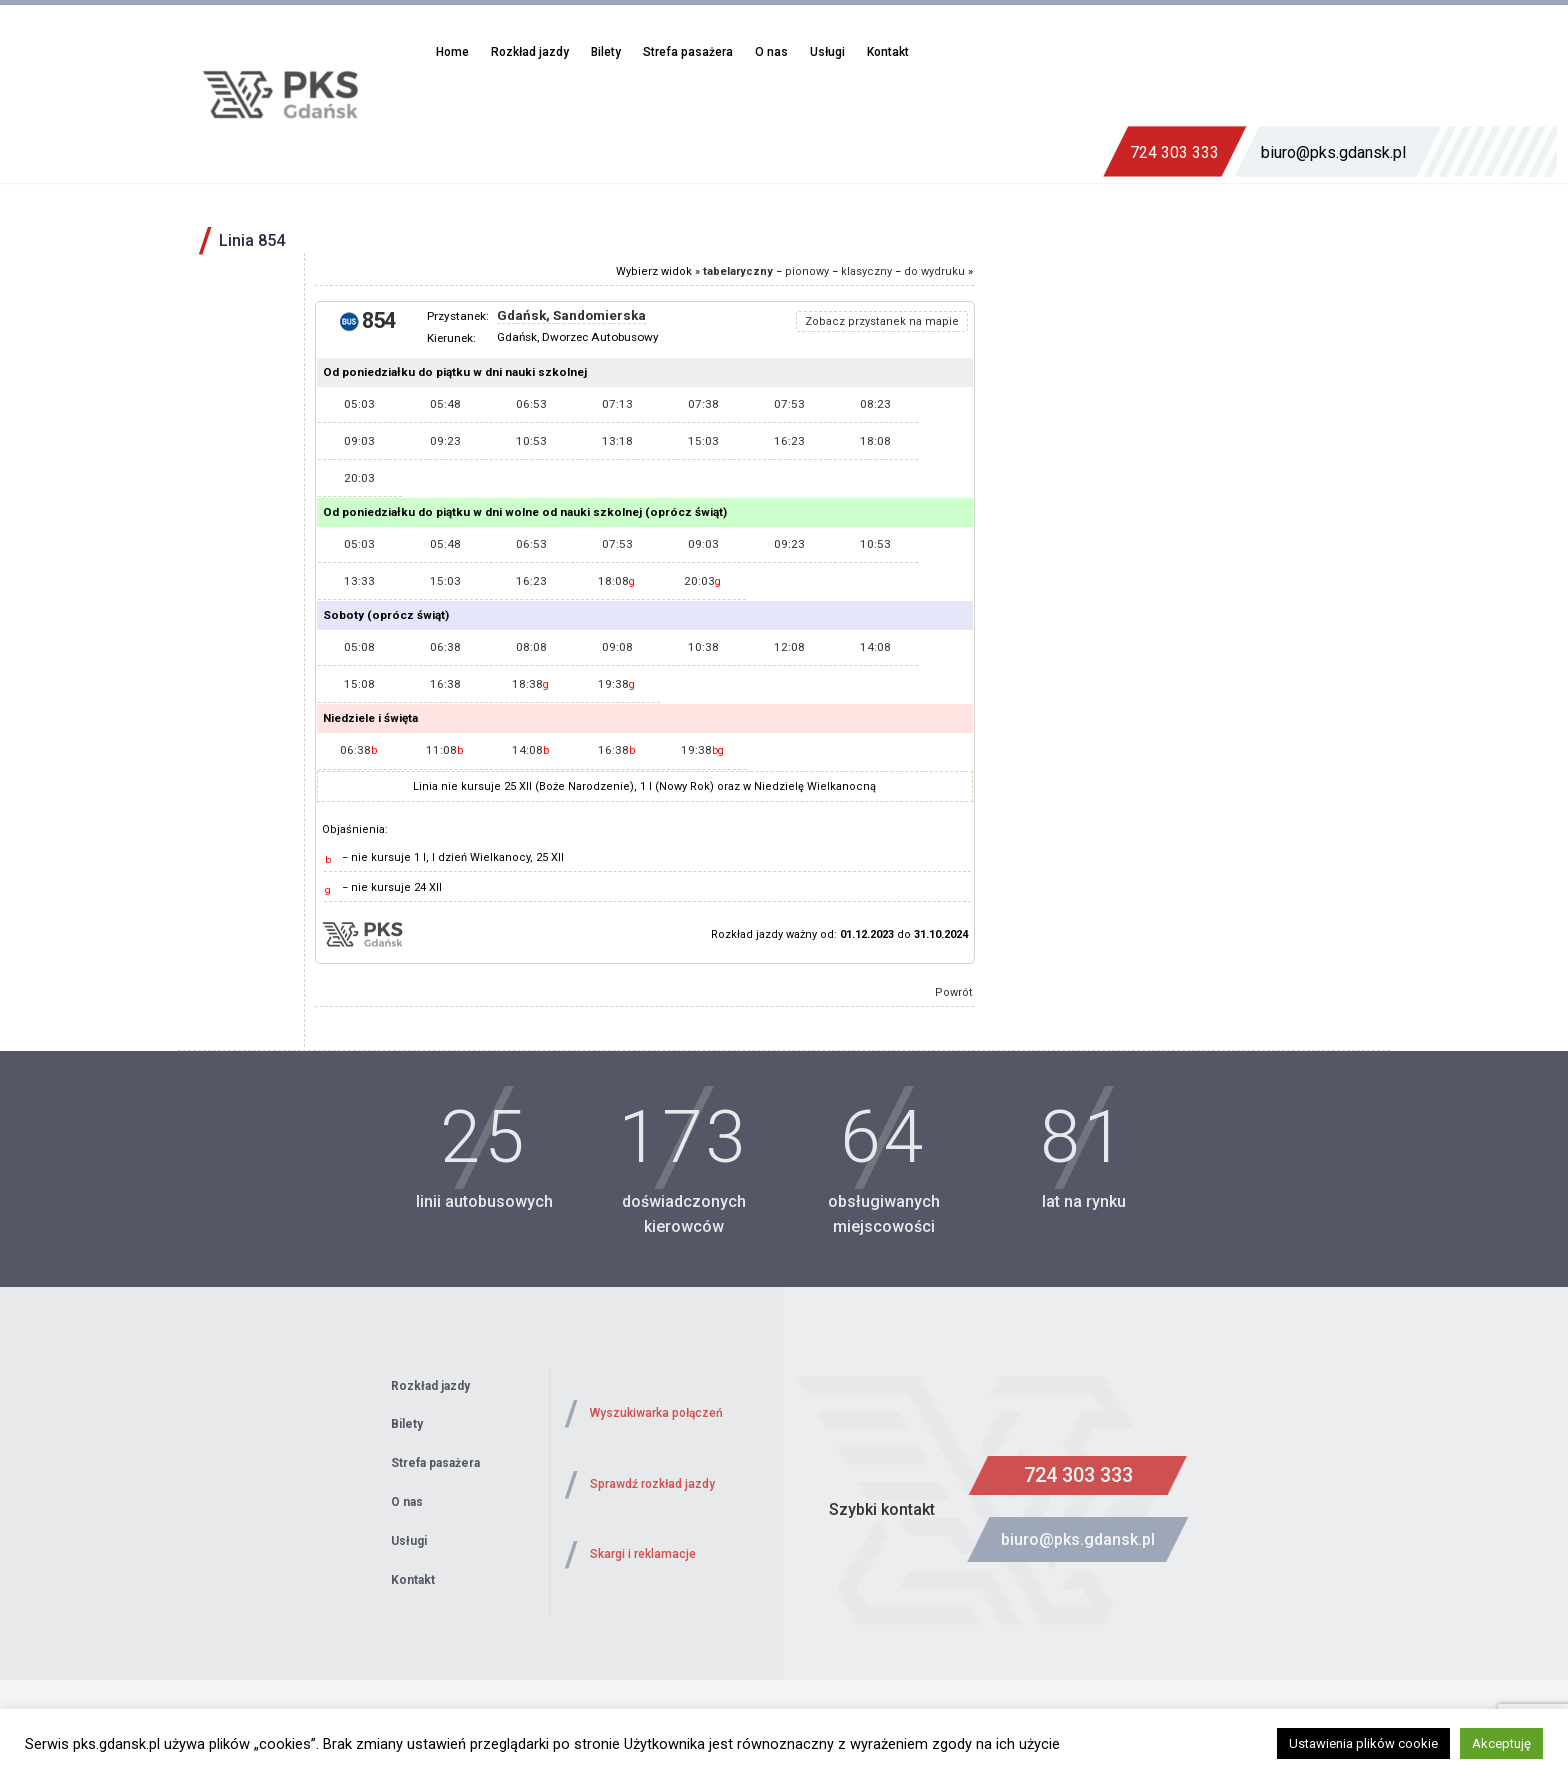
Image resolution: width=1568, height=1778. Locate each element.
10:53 (531, 441)
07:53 (789, 404)
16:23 (789, 441)
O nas (771, 52)
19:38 (616, 684)
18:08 (875, 441)
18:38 (530, 684)
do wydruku (934, 271)
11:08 (444, 750)
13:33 (359, 581)
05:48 (445, 404)
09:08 (617, 647)
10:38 (703, 647)
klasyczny (866, 271)
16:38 (445, 684)
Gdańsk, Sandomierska (571, 315)
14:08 (875, 647)
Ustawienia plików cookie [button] (1363, 1743)
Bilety (606, 52)
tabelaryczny (738, 271)
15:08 (359, 684)
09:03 (359, 441)
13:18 (617, 441)
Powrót (954, 992)
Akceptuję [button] (1501, 1743)
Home (452, 52)
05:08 (359, 647)
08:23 (875, 404)
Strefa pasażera (688, 52)
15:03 (703, 441)
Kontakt (888, 52)
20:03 (359, 478)
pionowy (807, 271)
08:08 (531, 647)
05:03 (359, 404)
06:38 (445, 647)
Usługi (827, 52)
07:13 (617, 404)
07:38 (703, 404)
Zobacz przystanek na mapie (882, 321)
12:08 (789, 647)
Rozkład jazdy (530, 52)
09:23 (445, 441)
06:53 (531, 404)
